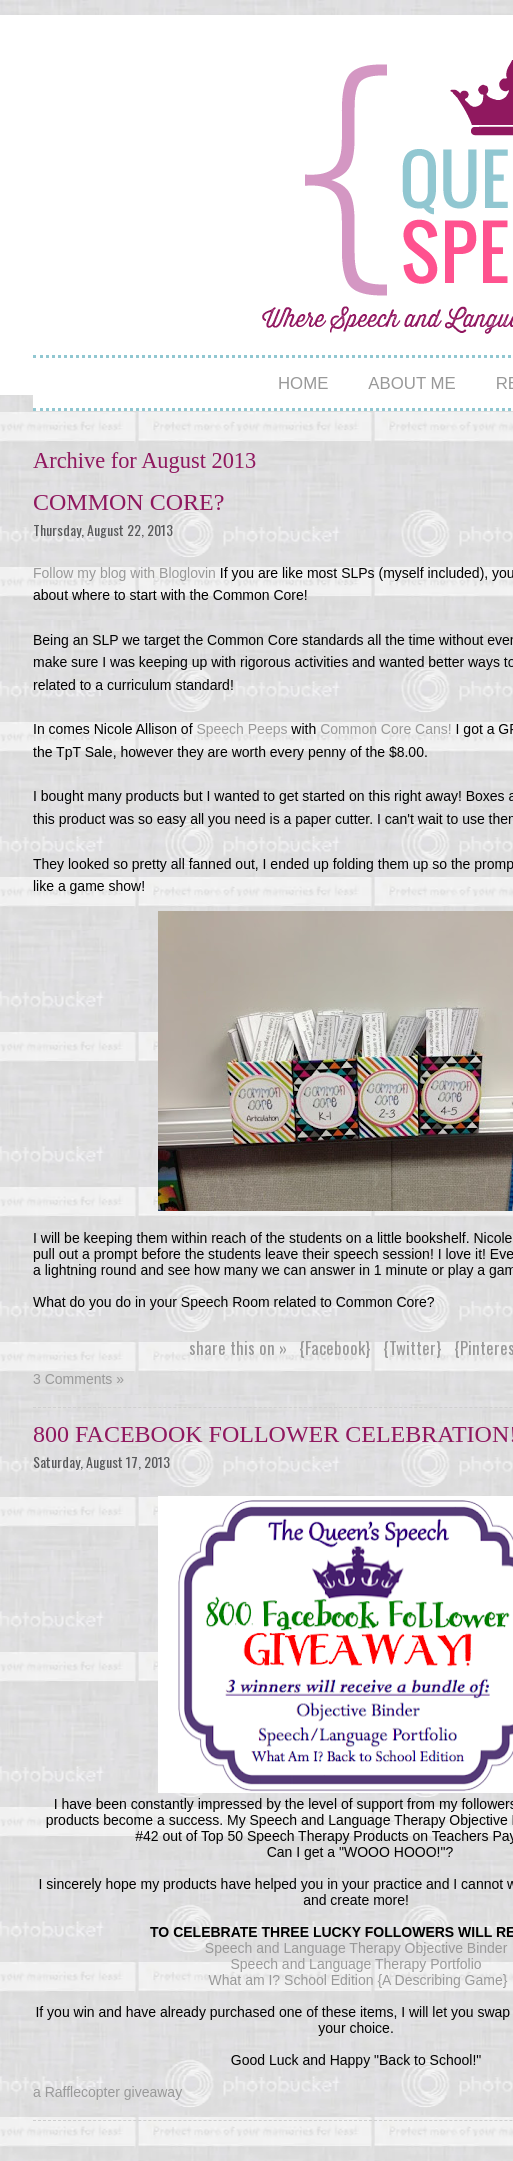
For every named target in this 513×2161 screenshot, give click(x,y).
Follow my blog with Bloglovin (124, 573)
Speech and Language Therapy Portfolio (357, 1964)
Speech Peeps (241, 729)
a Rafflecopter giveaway (107, 2092)
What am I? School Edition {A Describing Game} (358, 1980)
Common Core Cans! (383, 729)
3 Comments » (78, 1379)
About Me (411, 383)
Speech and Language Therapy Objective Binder (358, 1948)
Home (303, 383)
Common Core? (128, 502)
